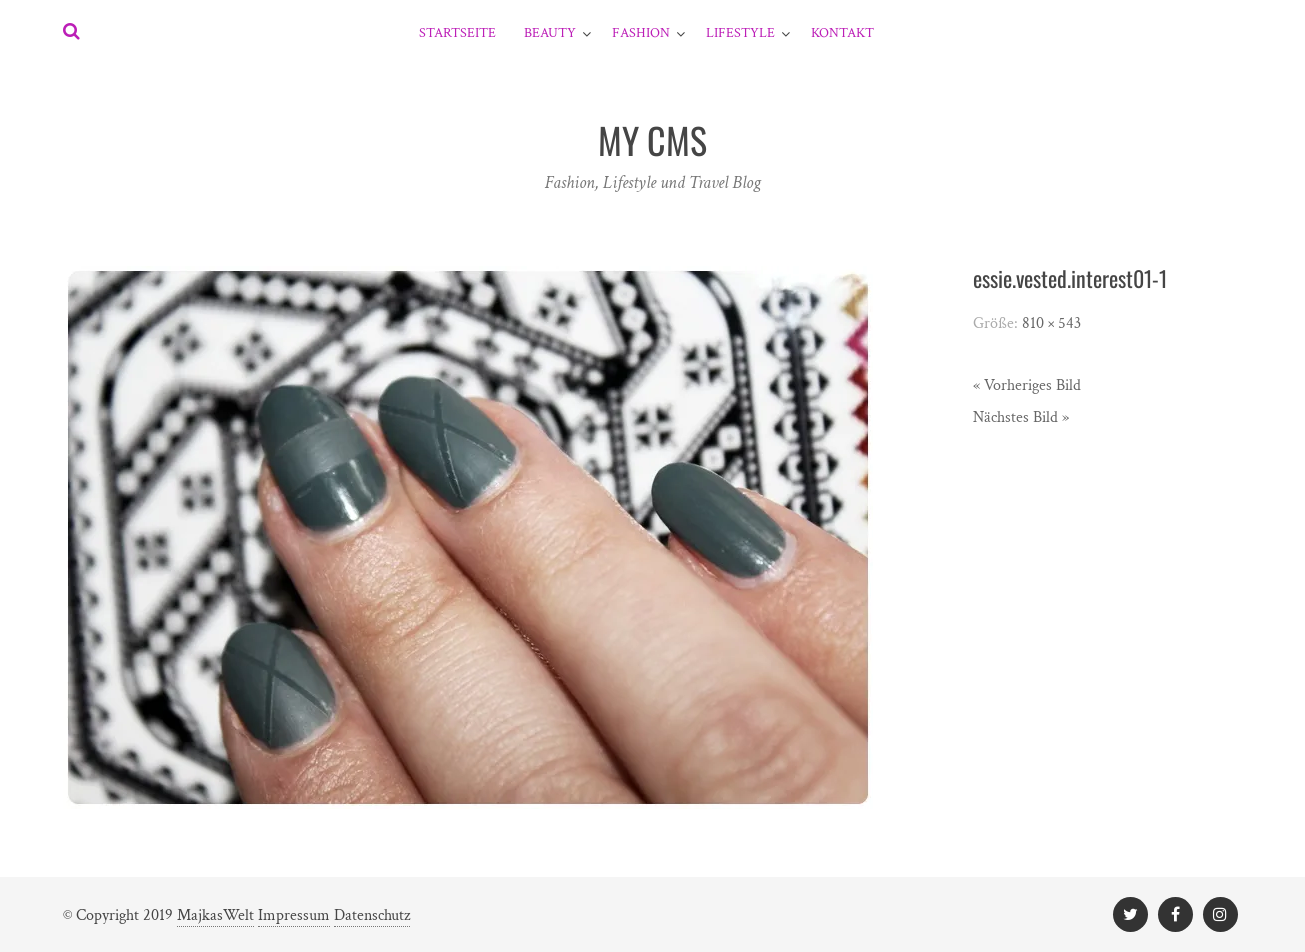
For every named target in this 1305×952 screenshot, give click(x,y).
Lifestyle (740, 33)
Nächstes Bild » (1021, 417)
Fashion (641, 33)
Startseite (457, 33)
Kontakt (842, 33)
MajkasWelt (215, 915)
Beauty (550, 33)
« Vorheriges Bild (1027, 385)
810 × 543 (1051, 323)
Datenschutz (372, 915)
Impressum (294, 915)
